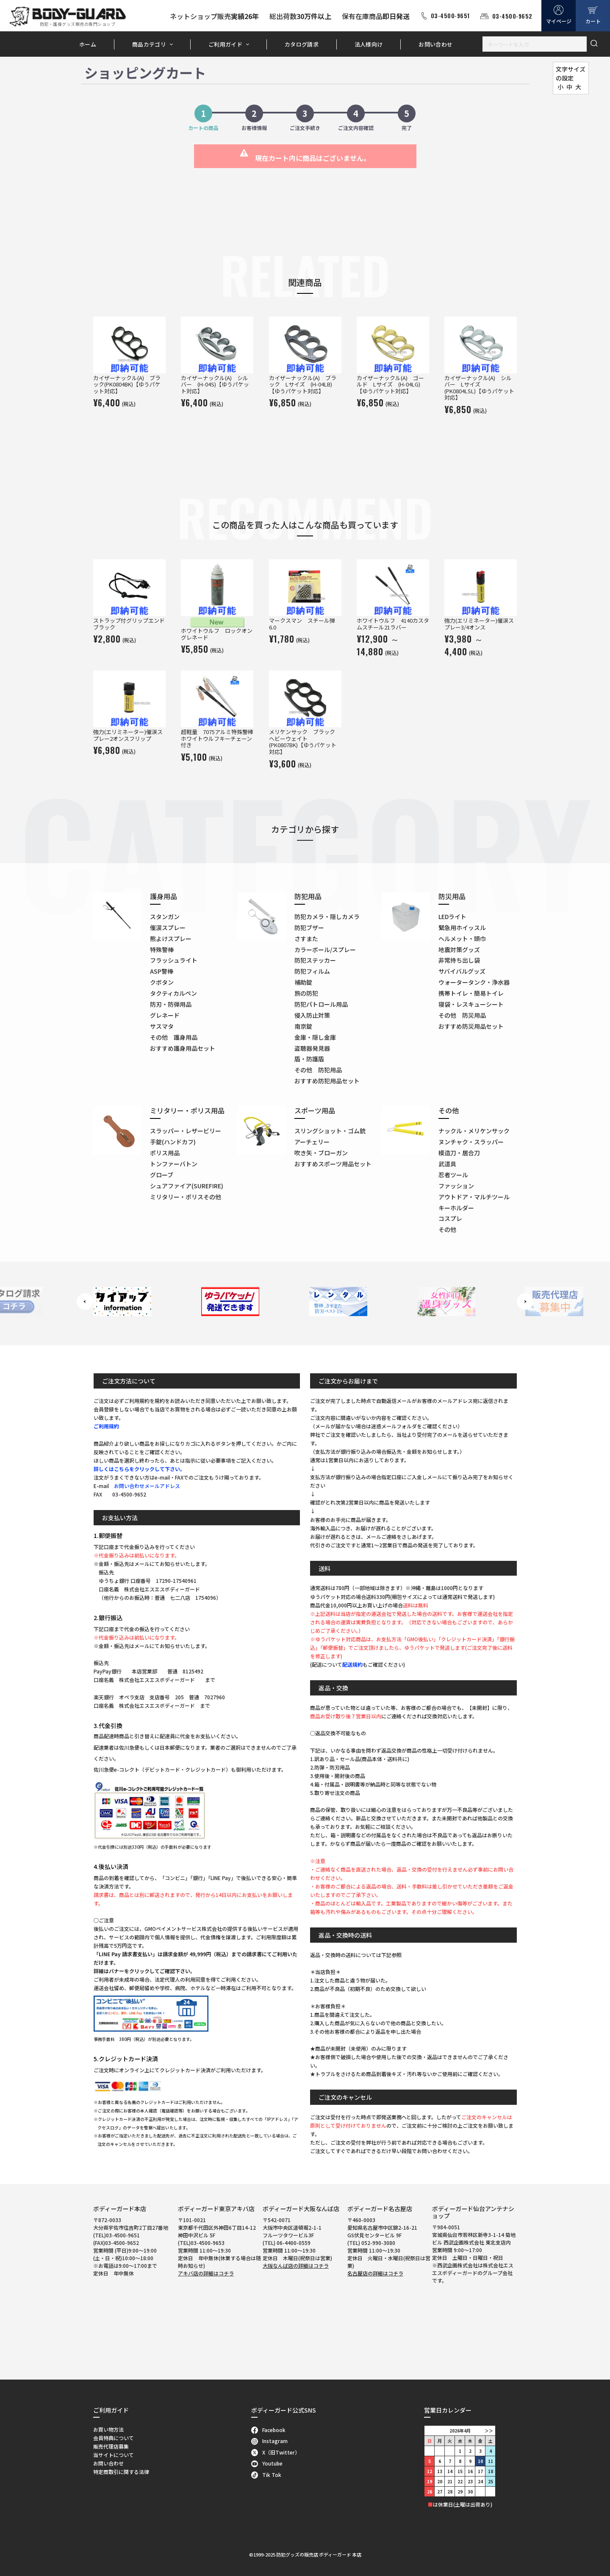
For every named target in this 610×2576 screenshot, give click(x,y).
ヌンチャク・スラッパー (471, 1142)
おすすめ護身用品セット (182, 1048)
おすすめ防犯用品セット (327, 1081)
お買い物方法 (108, 2429)
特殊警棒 (162, 949)
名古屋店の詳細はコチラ (375, 2273)
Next (525, 1301)
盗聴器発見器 (312, 1048)
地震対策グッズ (459, 949)
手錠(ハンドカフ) (173, 1142)
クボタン (162, 982)
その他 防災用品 (462, 1015)
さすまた (306, 938)
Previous (85, 1301)
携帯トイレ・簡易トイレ (471, 993)
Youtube (267, 2463)
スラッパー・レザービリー (185, 1130)
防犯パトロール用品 (321, 1004)
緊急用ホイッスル (462, 927)
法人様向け (369, 44)
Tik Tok (266, 2474)
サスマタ (162, 1026)
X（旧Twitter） (275, 2452)
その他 (447, 1229)
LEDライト (452, 916)
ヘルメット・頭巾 (462, 938)
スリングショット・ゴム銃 (330, 1130)
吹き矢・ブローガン (321, 1153)
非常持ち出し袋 (459, 960)
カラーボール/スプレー (325, 949)
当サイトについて (113, 2454)
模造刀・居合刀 (459, 1153)
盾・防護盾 (309, 1059)
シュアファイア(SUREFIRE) (186, 1186)
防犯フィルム (312, 971)
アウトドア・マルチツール (474, 1197)
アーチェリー (312, 1142)
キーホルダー (456, 1208)
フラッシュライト (173, 960)
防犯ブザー (309, 927)
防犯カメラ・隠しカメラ (327, 916)
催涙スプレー (168, 927)
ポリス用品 (165, 1153)
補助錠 (303, 982)
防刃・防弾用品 (170, 1004)
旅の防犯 (306, 993)
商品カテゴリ (149, 44)
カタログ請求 (302, 44)
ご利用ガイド (225, 44)
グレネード (165, 1015)
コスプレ (450, 1218)
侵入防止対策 (312, 1015)
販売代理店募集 (111, 2446)
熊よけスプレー (170, 938)
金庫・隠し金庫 (315, 1037)
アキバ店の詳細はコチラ (206, 2273)
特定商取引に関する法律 (121, 2471)
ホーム (87, 44)
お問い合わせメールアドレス (147, 1485)
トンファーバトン (173, 1164)
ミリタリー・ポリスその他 (185, 1197)
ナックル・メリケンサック (474, 1130)
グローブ (161, 1175)
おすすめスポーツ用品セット (333, 1164)
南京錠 (303, 1026)
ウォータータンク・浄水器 (474, 982)
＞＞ (489, 2430)
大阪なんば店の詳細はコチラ (296, 2265)
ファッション (456, 1186)
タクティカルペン (173, 993)
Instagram (269, 2440)
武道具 (447, 1164)
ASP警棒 (161, 971)
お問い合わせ (435, 44)
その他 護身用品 (173, 1037)
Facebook (268, 2429)
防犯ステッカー (315, 960)
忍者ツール (453, 1175)
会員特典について (113, 2437)
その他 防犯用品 (318, 1070)
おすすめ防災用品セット (471, 1026)
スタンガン (165, 916)
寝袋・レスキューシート (471, 1004)
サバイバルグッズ (461, 971)
